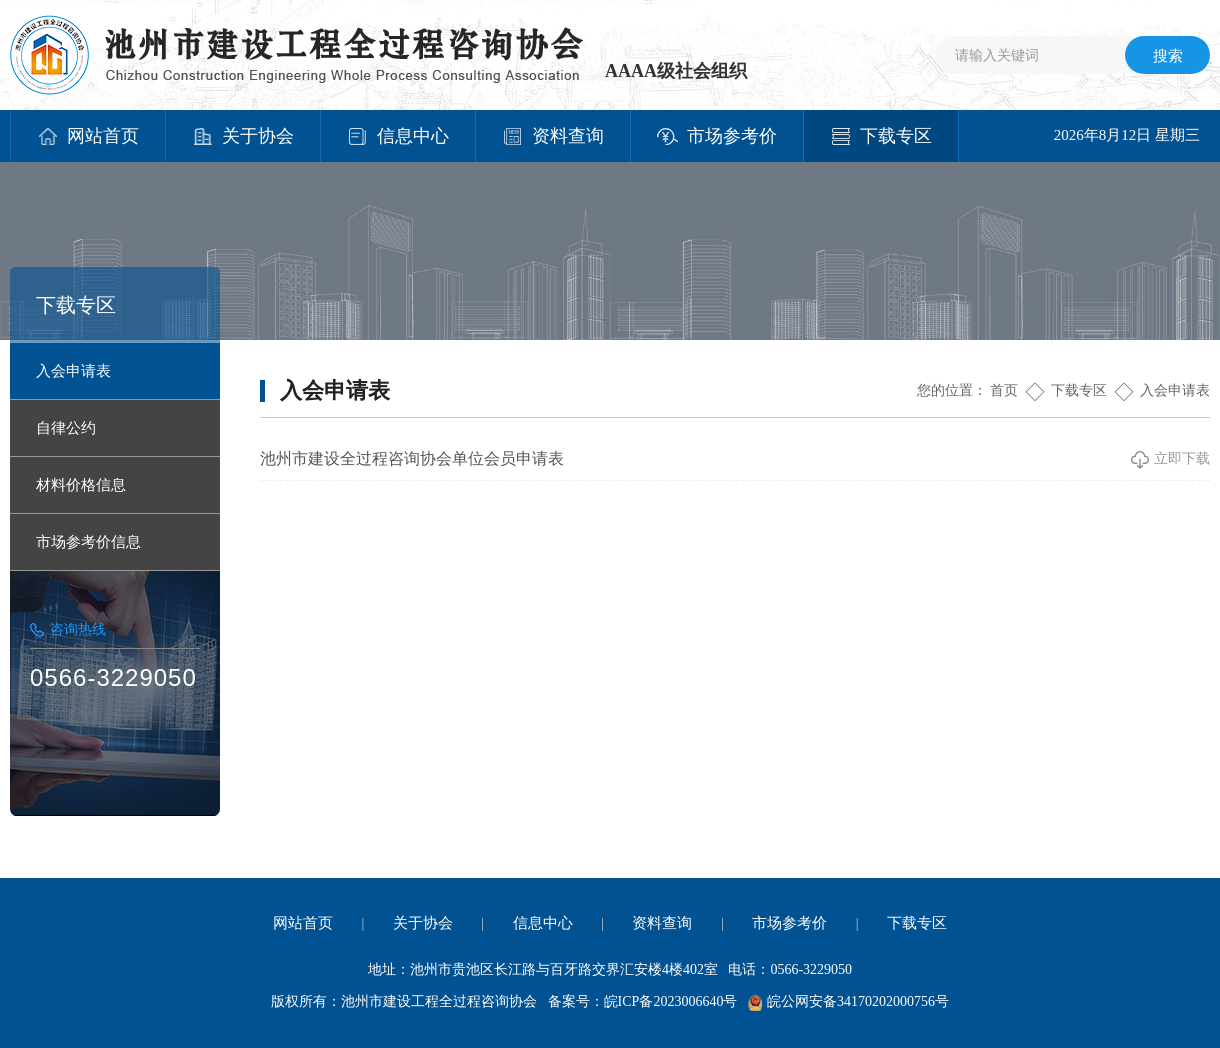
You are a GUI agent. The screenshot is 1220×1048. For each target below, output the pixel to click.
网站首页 (303, 923)
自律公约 (66, 428)
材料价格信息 (81, 485)
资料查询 (662, 923)
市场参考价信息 (88, 542)
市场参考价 (789, 923)
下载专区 (1079, 390)
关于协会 (423, 923)
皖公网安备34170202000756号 (858, 1001)
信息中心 (543, 923)
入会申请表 (73, 371)
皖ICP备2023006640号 (671, 1001)
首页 (1004, 390)
